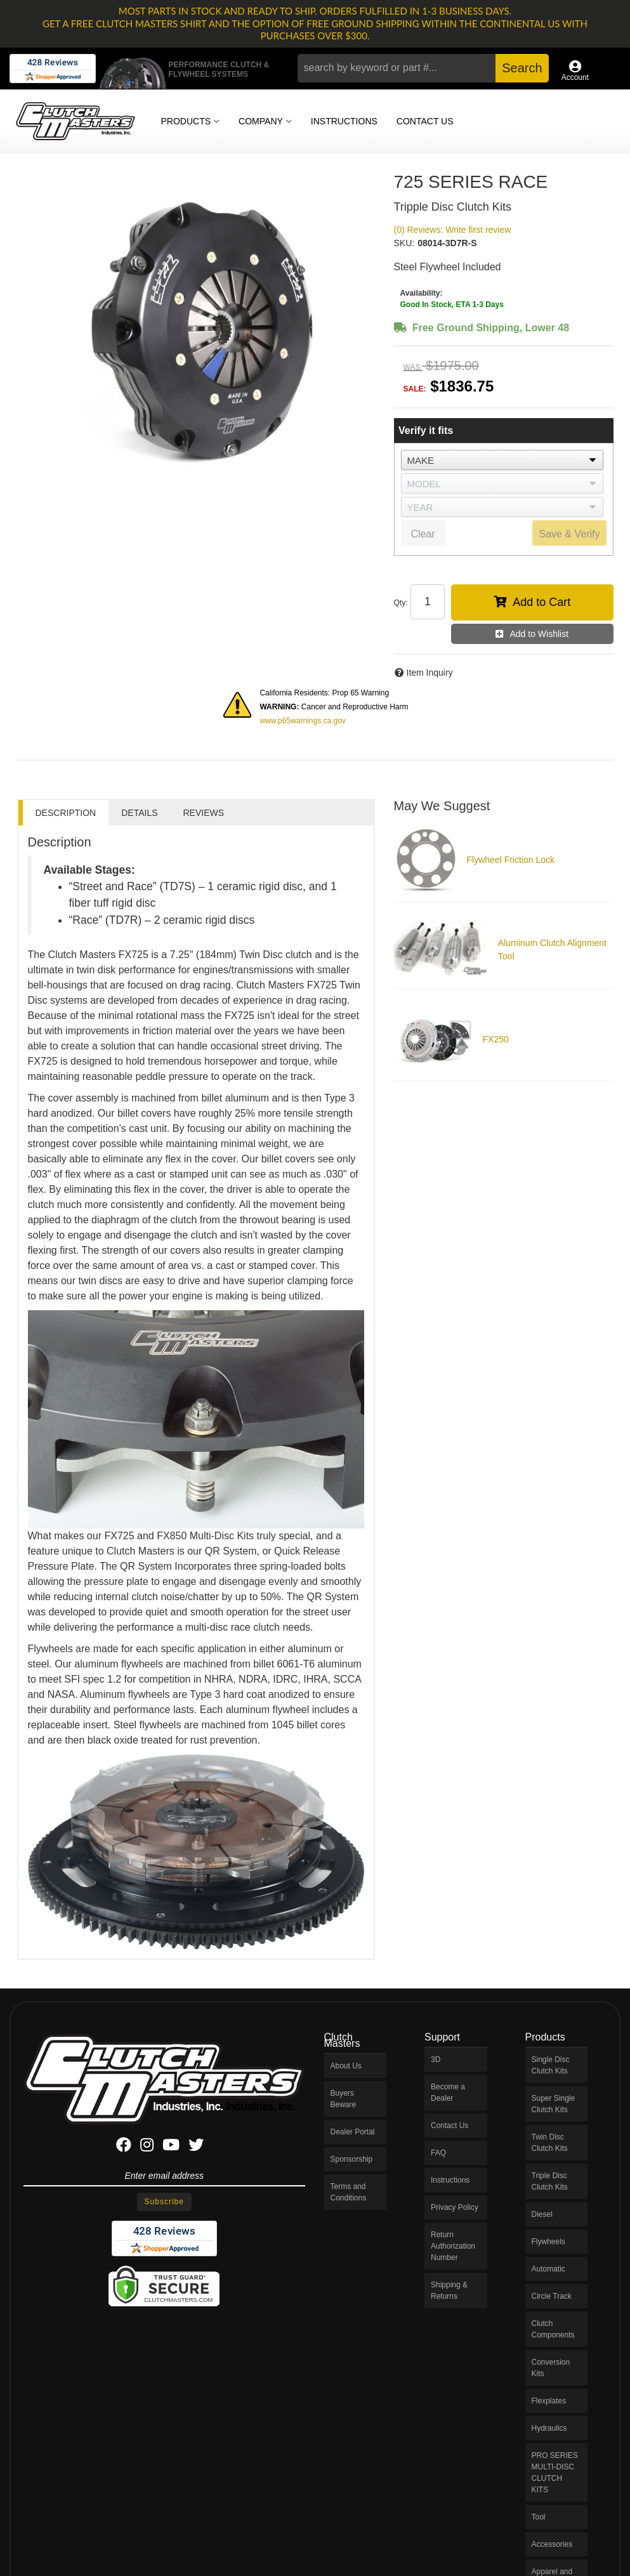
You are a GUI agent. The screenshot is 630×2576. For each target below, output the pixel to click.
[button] (423, 68)
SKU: (404, 243)
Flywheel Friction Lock (511, 860)
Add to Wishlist (538, 634)
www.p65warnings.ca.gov (302, 720)
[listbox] (502, 460)
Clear (422, 534)
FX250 (496, 1039)
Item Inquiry (430, 672)
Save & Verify (569, 534)
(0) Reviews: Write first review (452, 230)
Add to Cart (541, 602)
